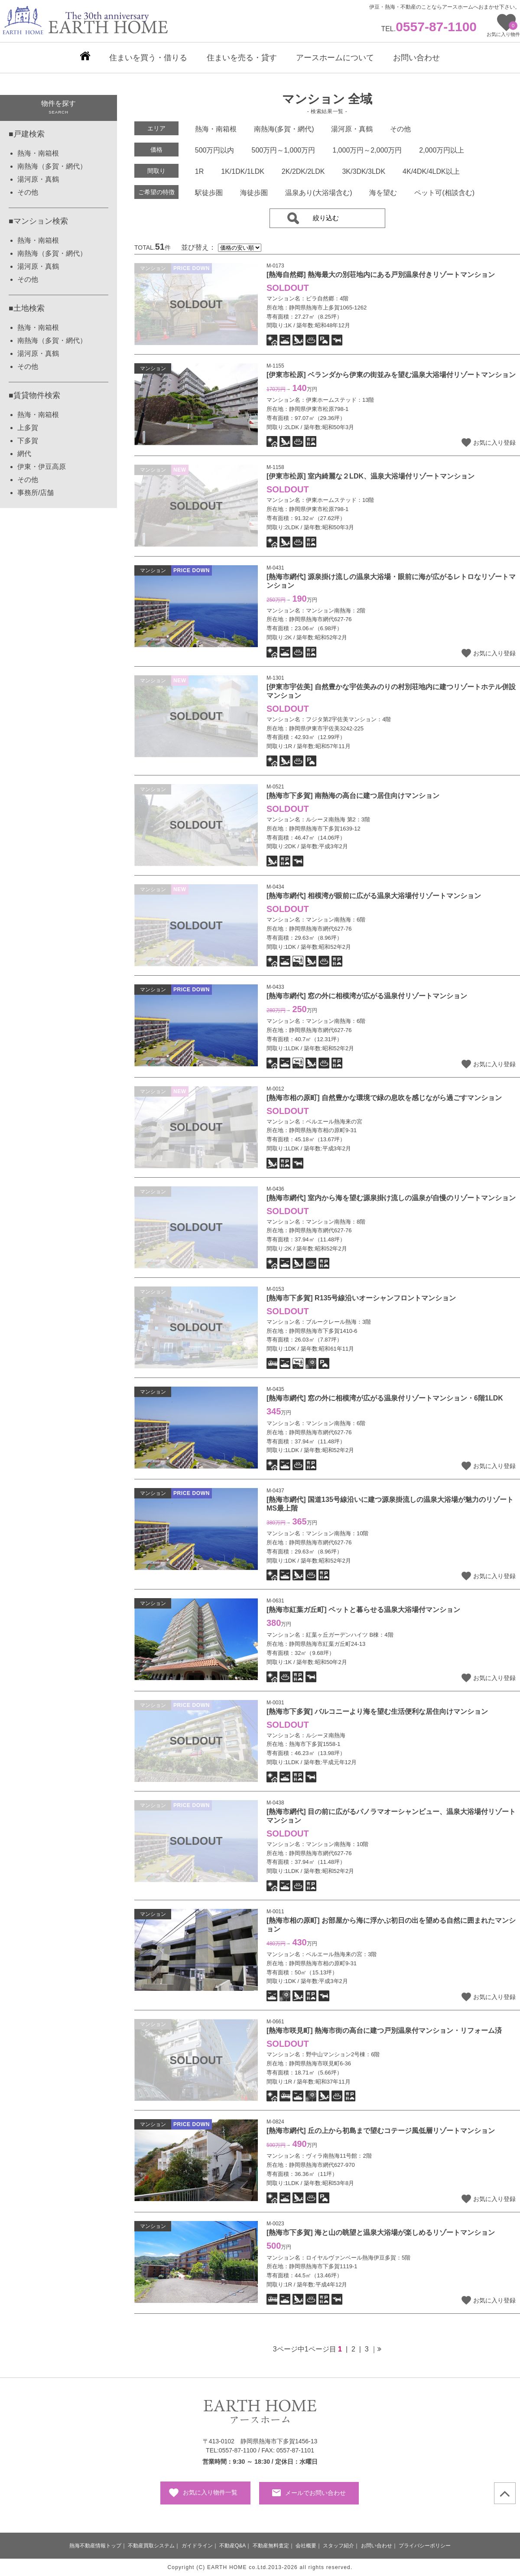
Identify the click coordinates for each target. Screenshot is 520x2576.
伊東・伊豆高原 (41, 466)
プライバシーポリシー (425, 2546)
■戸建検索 (27, 134)
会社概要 (306, 2546)
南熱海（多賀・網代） (52, 166)
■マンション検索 (38, 221)
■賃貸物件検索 (34, 395)
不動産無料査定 (271, 2546)
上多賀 (27, 427)
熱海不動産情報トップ (95, 2546)
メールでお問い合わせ (315, 2492)
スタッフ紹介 (338, 2546)
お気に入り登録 (494, 442)
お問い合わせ (376, 2546)
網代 (24, 453)
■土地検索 (27, 308)
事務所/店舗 (35, 492)
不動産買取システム (151, 2546)
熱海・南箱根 (38, 153)
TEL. (429, 29)
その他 (27, 192)
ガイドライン (197, 2546)
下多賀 (27, 440)
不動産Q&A (232, 2546)
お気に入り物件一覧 (210, 2492)
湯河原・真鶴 (38, 179)
